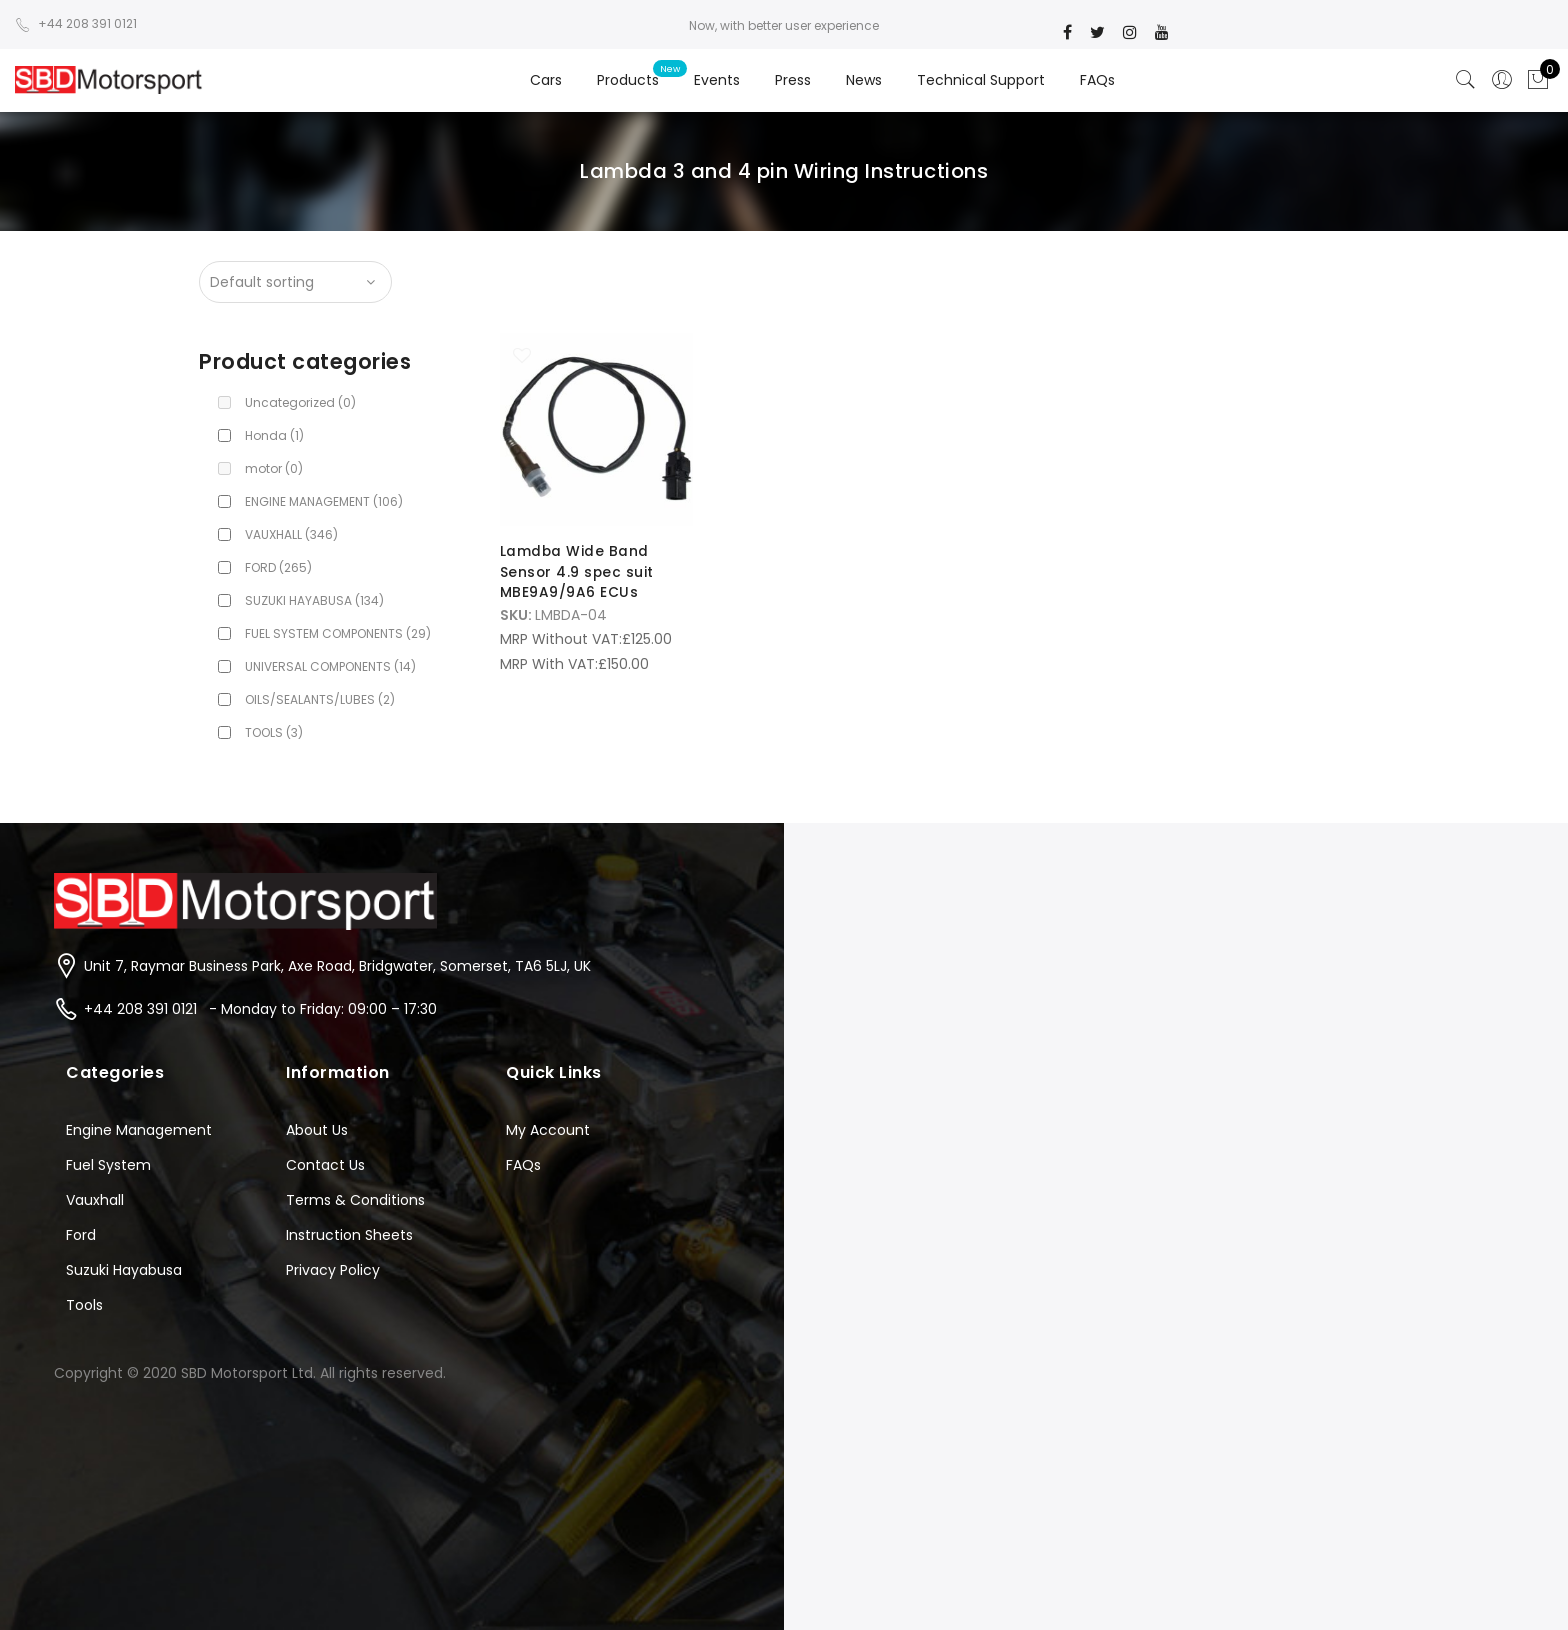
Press (793, 80)
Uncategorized (300, 402)
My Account (548, 1130)
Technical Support (981, 80)
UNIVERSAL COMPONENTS (330, 666)
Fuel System (108, 1165)
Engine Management (139, 1130)
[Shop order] (295, 282)
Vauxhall (95, 1200)
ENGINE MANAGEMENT (324, 501)
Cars (546, 80)
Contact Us (325, 1165)
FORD (278, 567)
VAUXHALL (291, 534)
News (864, 80)
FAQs (1097, 80)
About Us (317, 1130)
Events (717, 80)
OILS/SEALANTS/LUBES (320, 699)
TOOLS (274, 732)
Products (628, 80)
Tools (84, 1305)
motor (274, 468)
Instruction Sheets (349, 1235)
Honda (274, 435)
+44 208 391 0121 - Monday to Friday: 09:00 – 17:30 (260, 1009)
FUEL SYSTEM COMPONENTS (338, 633)
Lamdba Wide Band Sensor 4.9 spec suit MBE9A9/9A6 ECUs (578, 571)
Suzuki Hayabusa (124, 1270)
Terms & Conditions (355, 1200)
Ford (81, 1235)
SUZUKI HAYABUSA (314, 600)
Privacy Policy (333, 1270)
